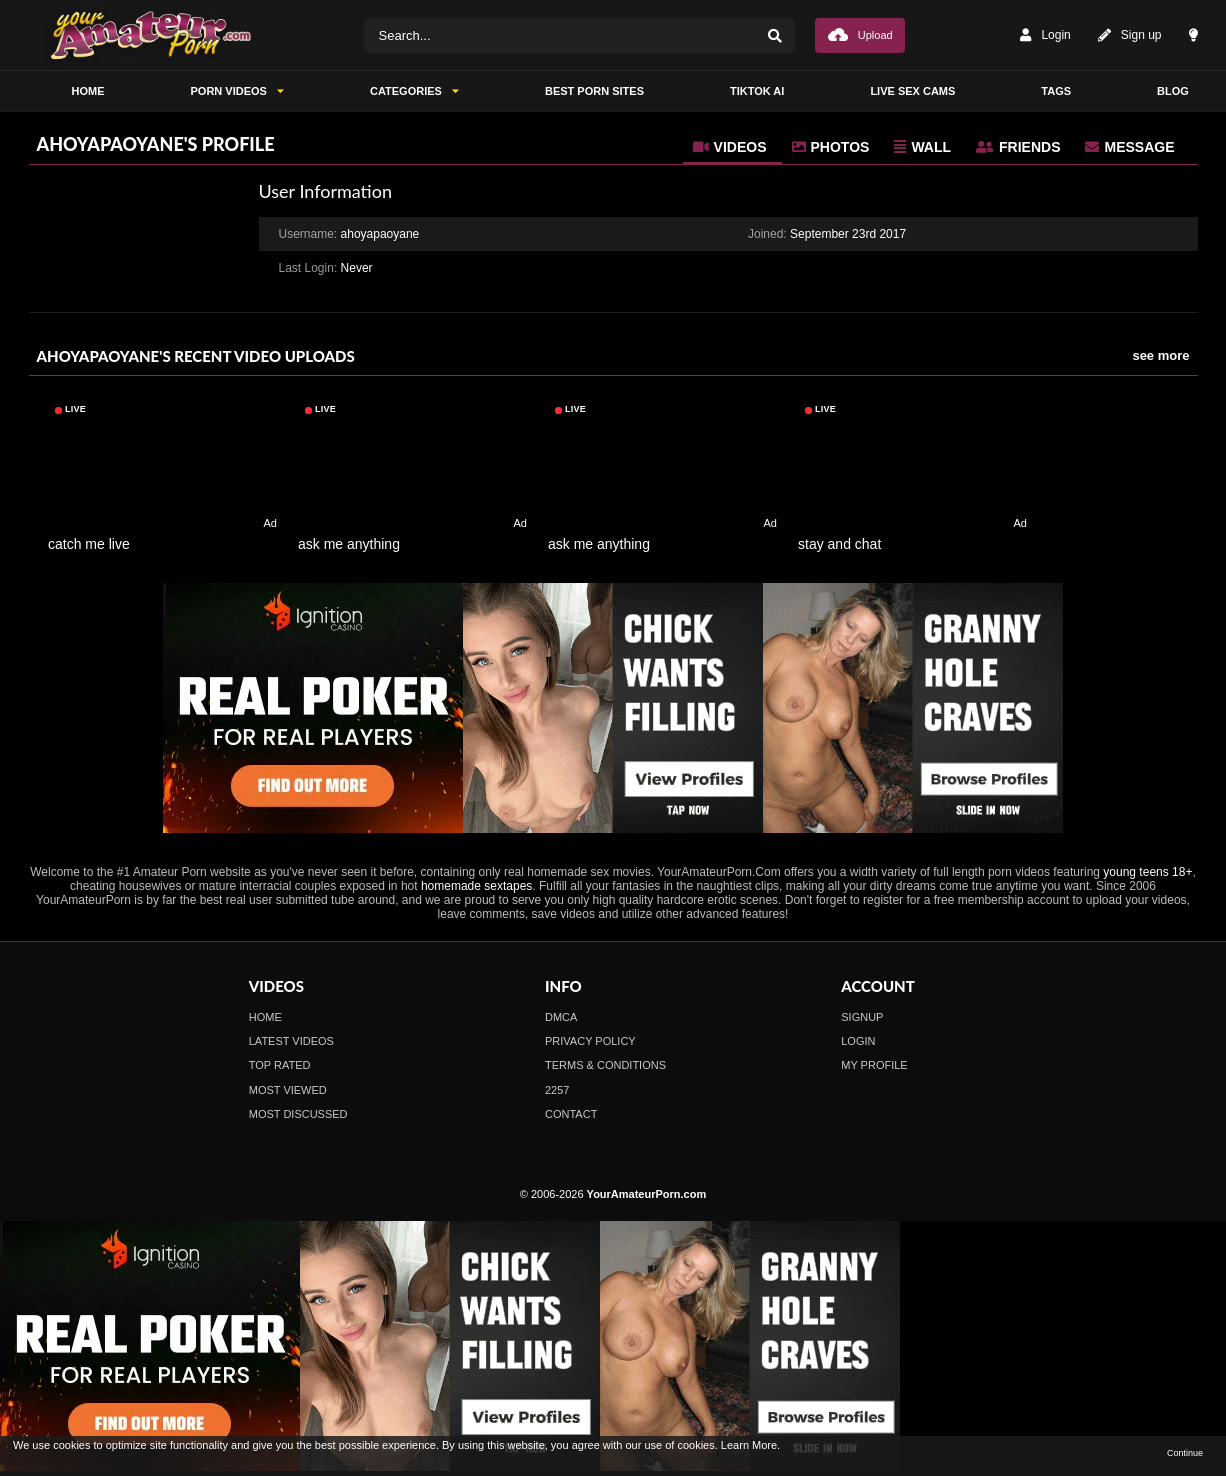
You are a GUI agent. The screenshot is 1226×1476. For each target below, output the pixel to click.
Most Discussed (298, 1114)
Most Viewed (288, 1090)
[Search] (775, 35)
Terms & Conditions (605, 1065)
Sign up (1130, 35)
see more (1160, 355)
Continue (1185, 1453)
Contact (571, 1114)
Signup (862, 1017)
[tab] (732, 147)
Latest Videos (291, 1041)
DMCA (561, 1017)
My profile (874, 1065)
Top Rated (280, 1065)
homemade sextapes (476, 886)
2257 (557, 1090)
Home (265, 1017)
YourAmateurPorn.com (647, 1194)
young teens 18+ (1147, 872)
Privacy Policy (590, 1041)
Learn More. (750, 1445)
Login (1045, 35)
